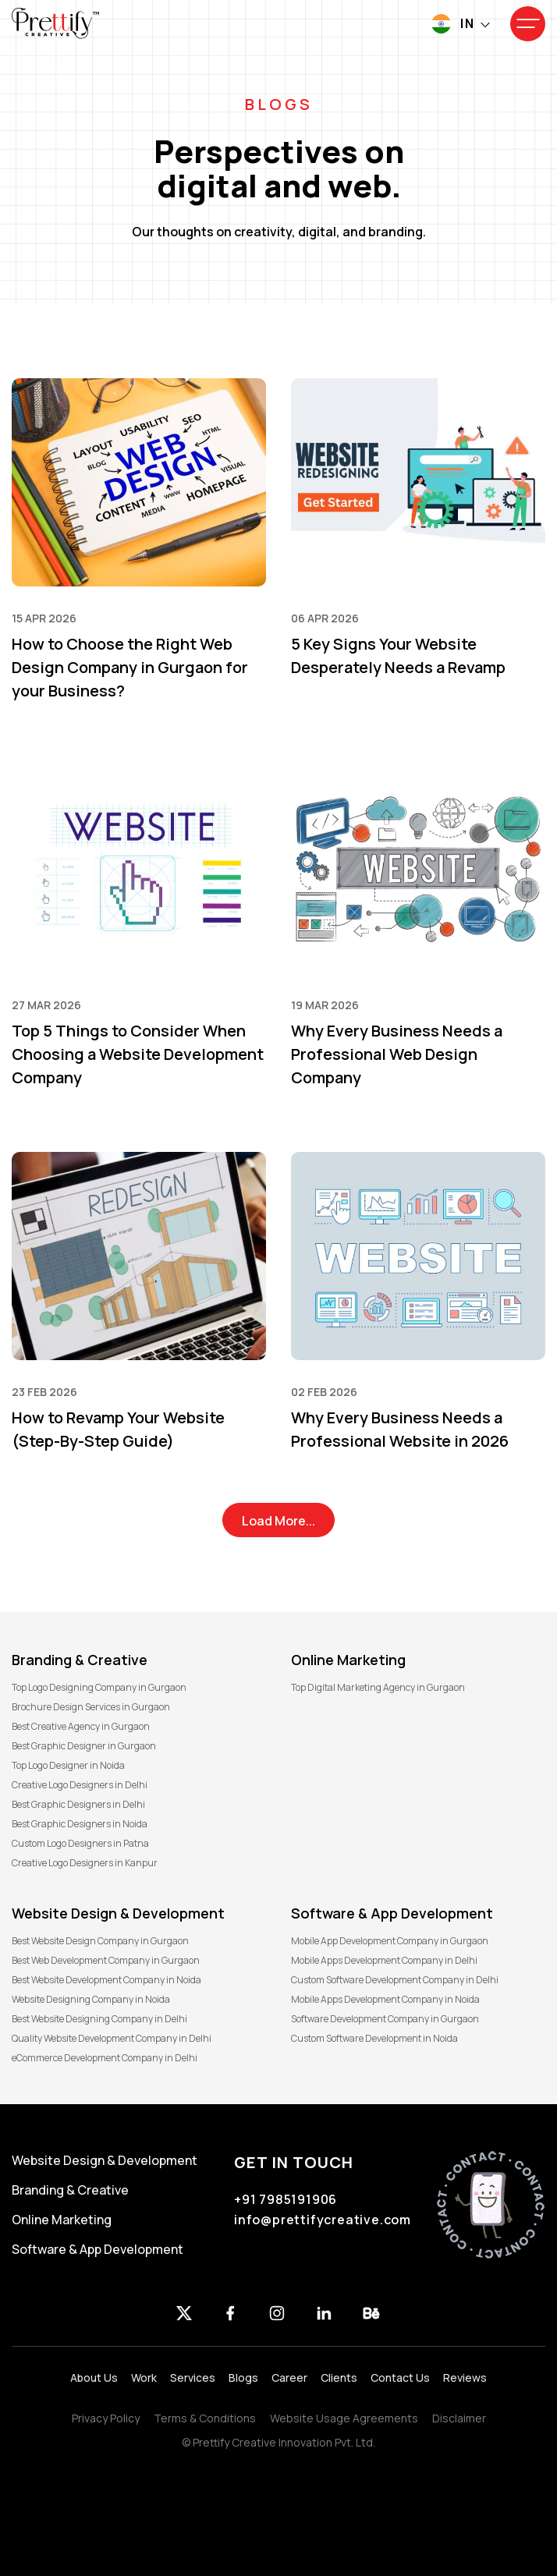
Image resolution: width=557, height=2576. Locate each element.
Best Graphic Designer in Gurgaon (84, 1745)
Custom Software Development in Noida (374, 2038)
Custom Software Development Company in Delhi (394, 1979)
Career (289, 2377)
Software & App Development (97, 2249)
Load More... (278, 1520)
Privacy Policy (106, 2418)
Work (144, 2377)
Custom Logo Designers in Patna (80, 1843)
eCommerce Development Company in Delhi (104, 2057)
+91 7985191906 (285, 2199)
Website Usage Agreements (344, 2418)
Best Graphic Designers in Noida (79, 1823)
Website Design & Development (104, 2160)
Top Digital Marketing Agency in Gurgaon (378, 1687)
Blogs (243, 2377)
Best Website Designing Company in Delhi (99, 2018)
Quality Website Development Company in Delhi (111, 2038)
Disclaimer (459, 2418)
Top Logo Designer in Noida (68, 1765)
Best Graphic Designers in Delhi (78, 1804)
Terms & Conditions (205, 2418)
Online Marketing (62, 2219)
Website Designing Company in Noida (91, 1999)
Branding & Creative (70, 2190)
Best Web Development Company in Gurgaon (106, 1960)
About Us (94, 2377)
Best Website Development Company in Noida (106, 1979)
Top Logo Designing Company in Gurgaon (99, 1687)
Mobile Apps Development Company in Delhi (384, 1960)
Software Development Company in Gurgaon (385, 2018)
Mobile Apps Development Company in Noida (385, 1999)
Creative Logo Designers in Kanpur (85, 1862)
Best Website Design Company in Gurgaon (100, 1940)
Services (192, 2377)
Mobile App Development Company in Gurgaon (389, 1940)
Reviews (465, 2377)
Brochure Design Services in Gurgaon (91, 1706)
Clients (339, 2377)
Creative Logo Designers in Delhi (79, 1784)
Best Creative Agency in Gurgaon (81, 1726)
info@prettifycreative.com (322, 2219)
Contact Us (400, 2377)
